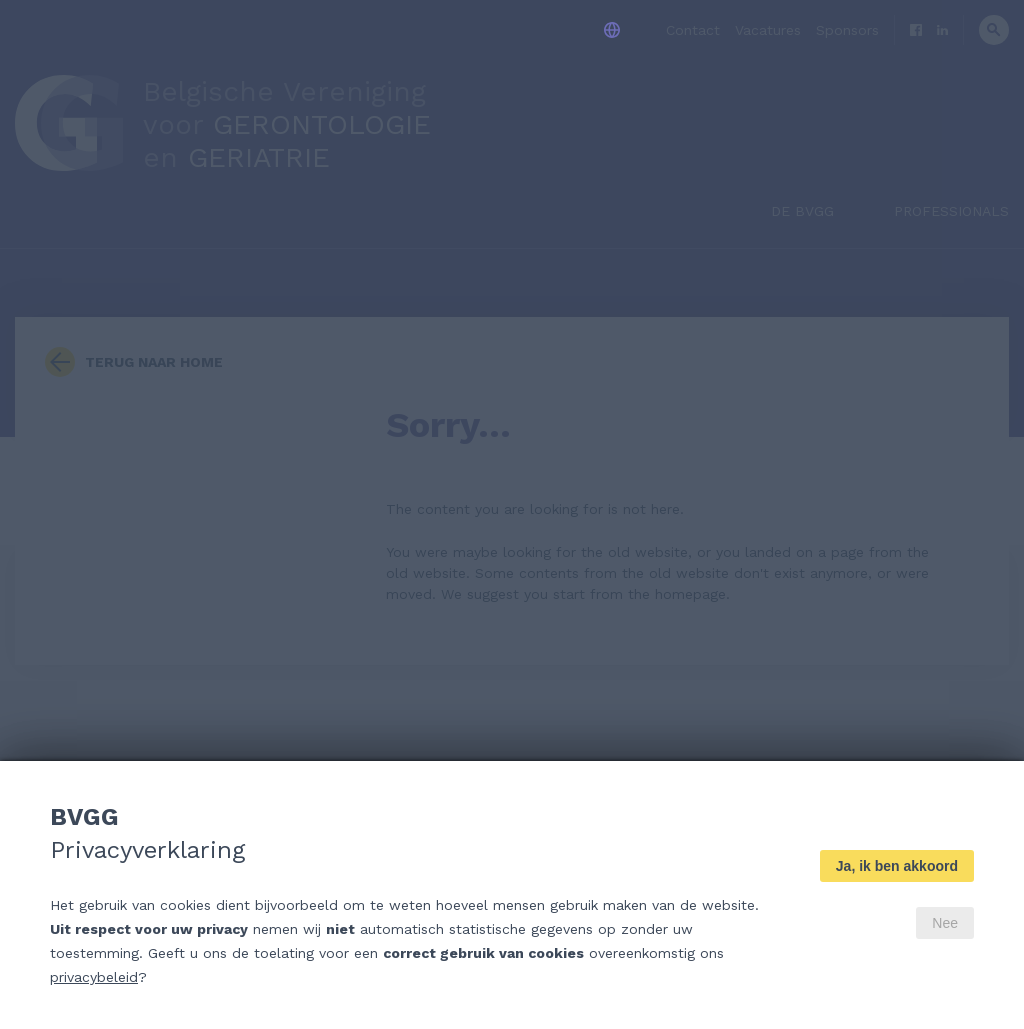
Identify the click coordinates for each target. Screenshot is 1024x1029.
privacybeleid (94, 977)
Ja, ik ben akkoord (897, 866)
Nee (945, 923)
